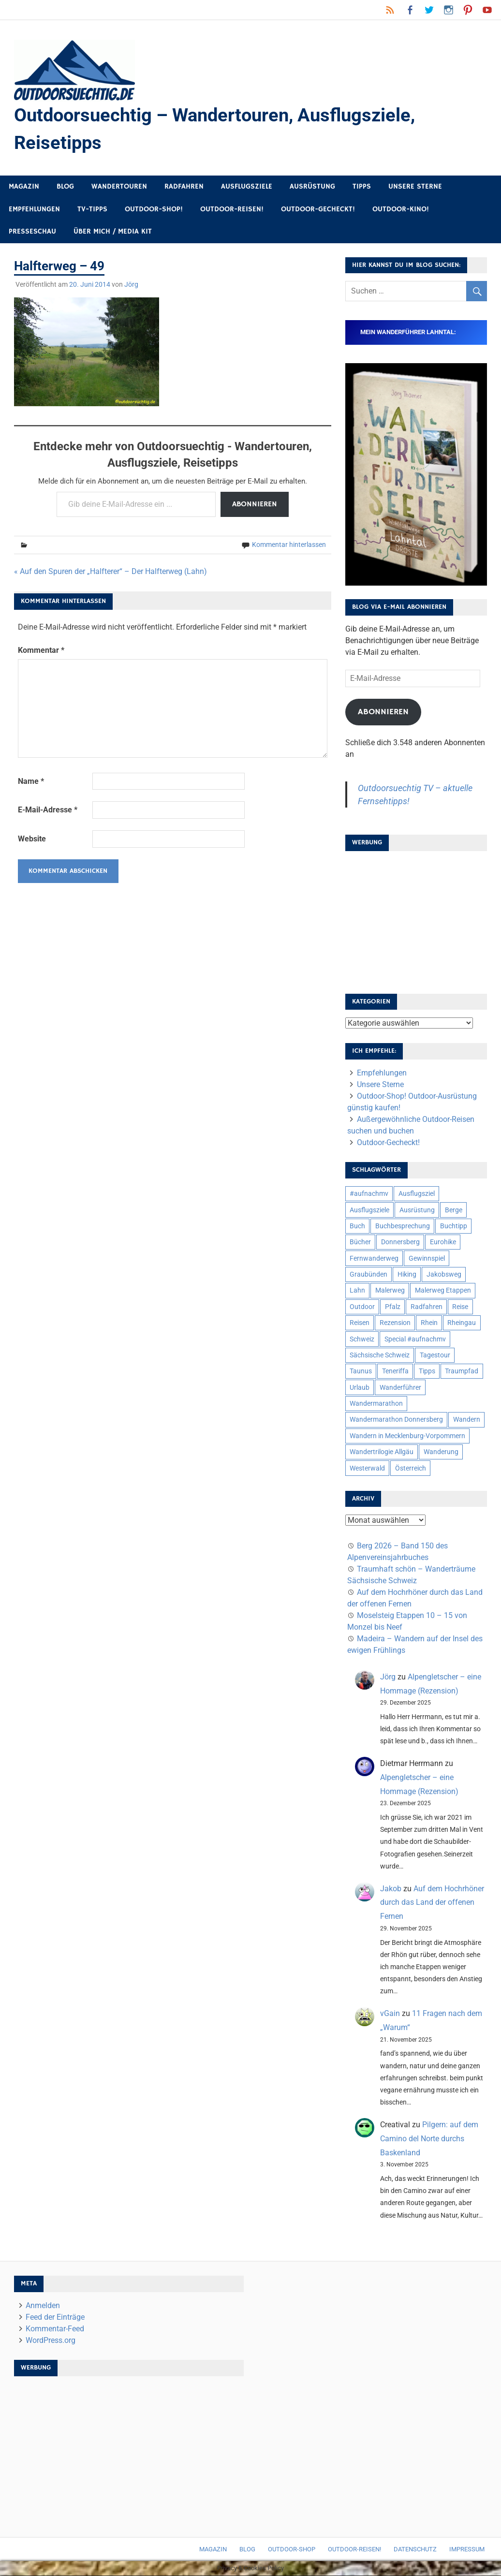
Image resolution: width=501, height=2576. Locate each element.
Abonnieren (254, 504)
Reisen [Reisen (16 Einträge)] (359, 1323)
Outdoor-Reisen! (232, 209)
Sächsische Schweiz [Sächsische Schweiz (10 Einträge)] (380, 1355)
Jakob (390, 1888)
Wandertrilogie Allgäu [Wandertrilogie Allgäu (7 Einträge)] (381, 1452)
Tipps (362, 186)
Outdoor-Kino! (400, 209)
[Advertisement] (416, 919)
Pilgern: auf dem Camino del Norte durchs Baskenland (429, 2139)
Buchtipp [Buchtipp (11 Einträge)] (453, 1226)
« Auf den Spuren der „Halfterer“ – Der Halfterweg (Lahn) (110, 571)
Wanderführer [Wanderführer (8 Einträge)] (400, 1387)
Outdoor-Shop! (154, 209)
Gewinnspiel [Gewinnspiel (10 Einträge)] (427, 1258)
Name (31, 781)
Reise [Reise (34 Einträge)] (460, 1307)
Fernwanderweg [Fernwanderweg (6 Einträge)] (374, 1258)
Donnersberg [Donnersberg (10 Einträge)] (400, 1242)
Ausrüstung (312, 186)
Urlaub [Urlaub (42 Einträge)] (359, 1387)
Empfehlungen (34, 209)
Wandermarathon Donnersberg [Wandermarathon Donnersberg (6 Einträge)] (396, 1420)
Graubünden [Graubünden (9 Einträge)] (368, 1275)
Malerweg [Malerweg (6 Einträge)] (390, 1291)
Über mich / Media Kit (113, 231)
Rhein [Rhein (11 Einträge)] (429, 1323)
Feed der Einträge (55, 2317)
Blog (65, 186)
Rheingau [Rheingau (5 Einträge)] (461, 1323)
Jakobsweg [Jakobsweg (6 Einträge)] (444, 1275)
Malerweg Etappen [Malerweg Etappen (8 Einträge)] (443, 1291)
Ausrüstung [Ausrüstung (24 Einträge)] (417, 1210)
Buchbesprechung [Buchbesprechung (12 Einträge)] (402, 1226)
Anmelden (43, 2305)
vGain (390, 2013)
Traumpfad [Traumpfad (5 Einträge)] (461, 1371)
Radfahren (184, 186)
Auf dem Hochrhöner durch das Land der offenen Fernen (432, 1902)
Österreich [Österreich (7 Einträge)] (410, 1468)
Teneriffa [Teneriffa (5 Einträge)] (395, 1371)
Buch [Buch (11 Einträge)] (357, 1226)
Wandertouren (119, 186)
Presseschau (32, 231)
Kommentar (41, 650)
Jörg (131, 285)
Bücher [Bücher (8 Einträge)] (360, 1242)
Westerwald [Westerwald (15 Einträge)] (367, 1468)
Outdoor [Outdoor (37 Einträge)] (362, 1307)
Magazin (24, 186)
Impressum (467, 2549)
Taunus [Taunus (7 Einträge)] (361, 1371)
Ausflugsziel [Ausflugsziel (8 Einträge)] (416, 1194)
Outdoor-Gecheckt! (318, 209)
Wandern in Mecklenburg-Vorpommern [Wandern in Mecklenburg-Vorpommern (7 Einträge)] (407, 1436)
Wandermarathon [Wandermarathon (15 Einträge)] (376, 1404)
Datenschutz (415, 2549)
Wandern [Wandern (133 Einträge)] (466, 1420)
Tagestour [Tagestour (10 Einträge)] (435, 1355)
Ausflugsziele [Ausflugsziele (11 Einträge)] (369, 1210)
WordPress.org (50, 2340)
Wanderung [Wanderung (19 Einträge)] (441, 1452)
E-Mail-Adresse (47, 810)
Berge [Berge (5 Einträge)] (453, 1210)
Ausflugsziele (246, 186)
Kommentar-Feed (55, 2328)
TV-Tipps (92, 209)
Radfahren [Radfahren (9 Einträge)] (426, 1307)
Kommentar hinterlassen (289, 545)
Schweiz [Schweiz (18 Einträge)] (362, 1339)
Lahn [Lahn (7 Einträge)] (357, 1291)
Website (32, 839)
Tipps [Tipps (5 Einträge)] (427, 1371)
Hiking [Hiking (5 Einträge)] (407, 1275)
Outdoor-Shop (291, 2549)
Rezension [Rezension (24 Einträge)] (395, 1323)
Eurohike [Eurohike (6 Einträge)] (443, 1242)
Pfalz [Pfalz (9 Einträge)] (392, 1307)
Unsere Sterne (415, 186)
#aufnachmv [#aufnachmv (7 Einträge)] (369, 1194)
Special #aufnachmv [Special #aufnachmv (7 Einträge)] (415, 1339)
